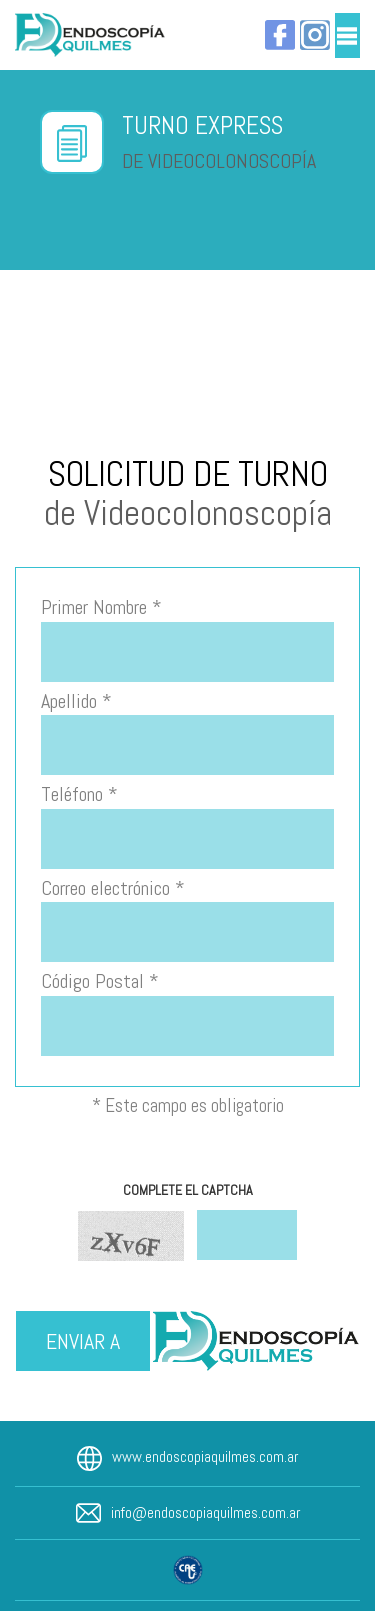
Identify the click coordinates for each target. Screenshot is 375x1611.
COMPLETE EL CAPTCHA (188, 1190)
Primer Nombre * (101, 607)
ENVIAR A (83, 1341)
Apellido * (76, 701)
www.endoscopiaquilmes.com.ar (205, 1456)
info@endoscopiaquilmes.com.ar (205, 1512)
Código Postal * (100, 981)
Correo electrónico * (113, 888)
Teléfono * (79, 794)
